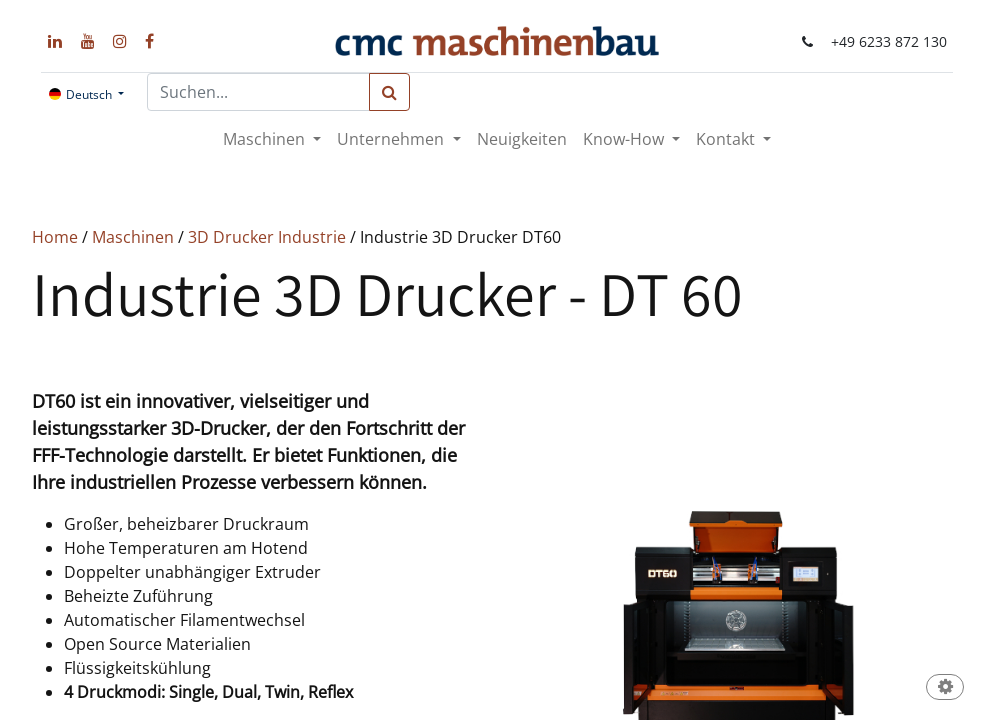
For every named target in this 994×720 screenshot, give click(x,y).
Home (55, 237)
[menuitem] (522, 139)
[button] (945, 688)
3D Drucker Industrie (267, 237)
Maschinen (133, 237)
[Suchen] (389, 92)
